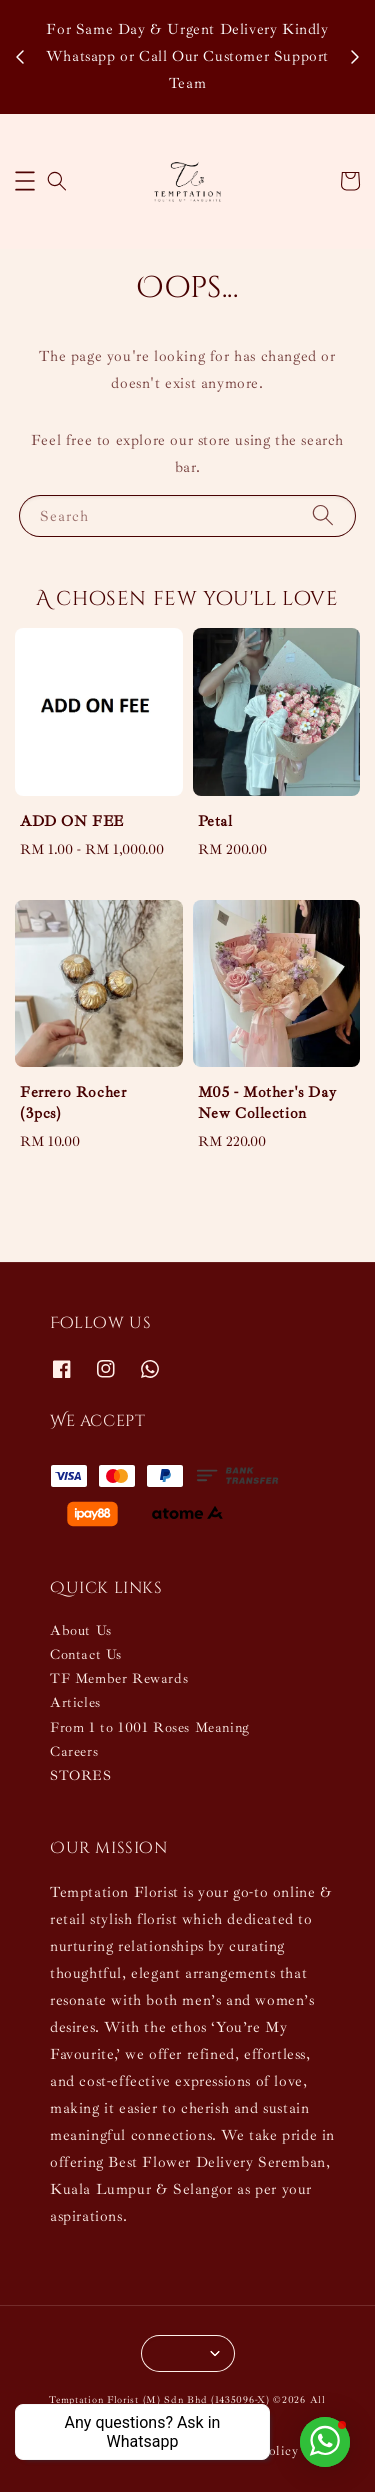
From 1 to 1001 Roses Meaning (150, 1727)
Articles (75, 1702)
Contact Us (86, 1654)
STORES (81, 1775)
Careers (74, 1751)
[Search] (323, 515)
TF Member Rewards (119, 1678)
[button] (25, 181)
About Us (81, 1630)
